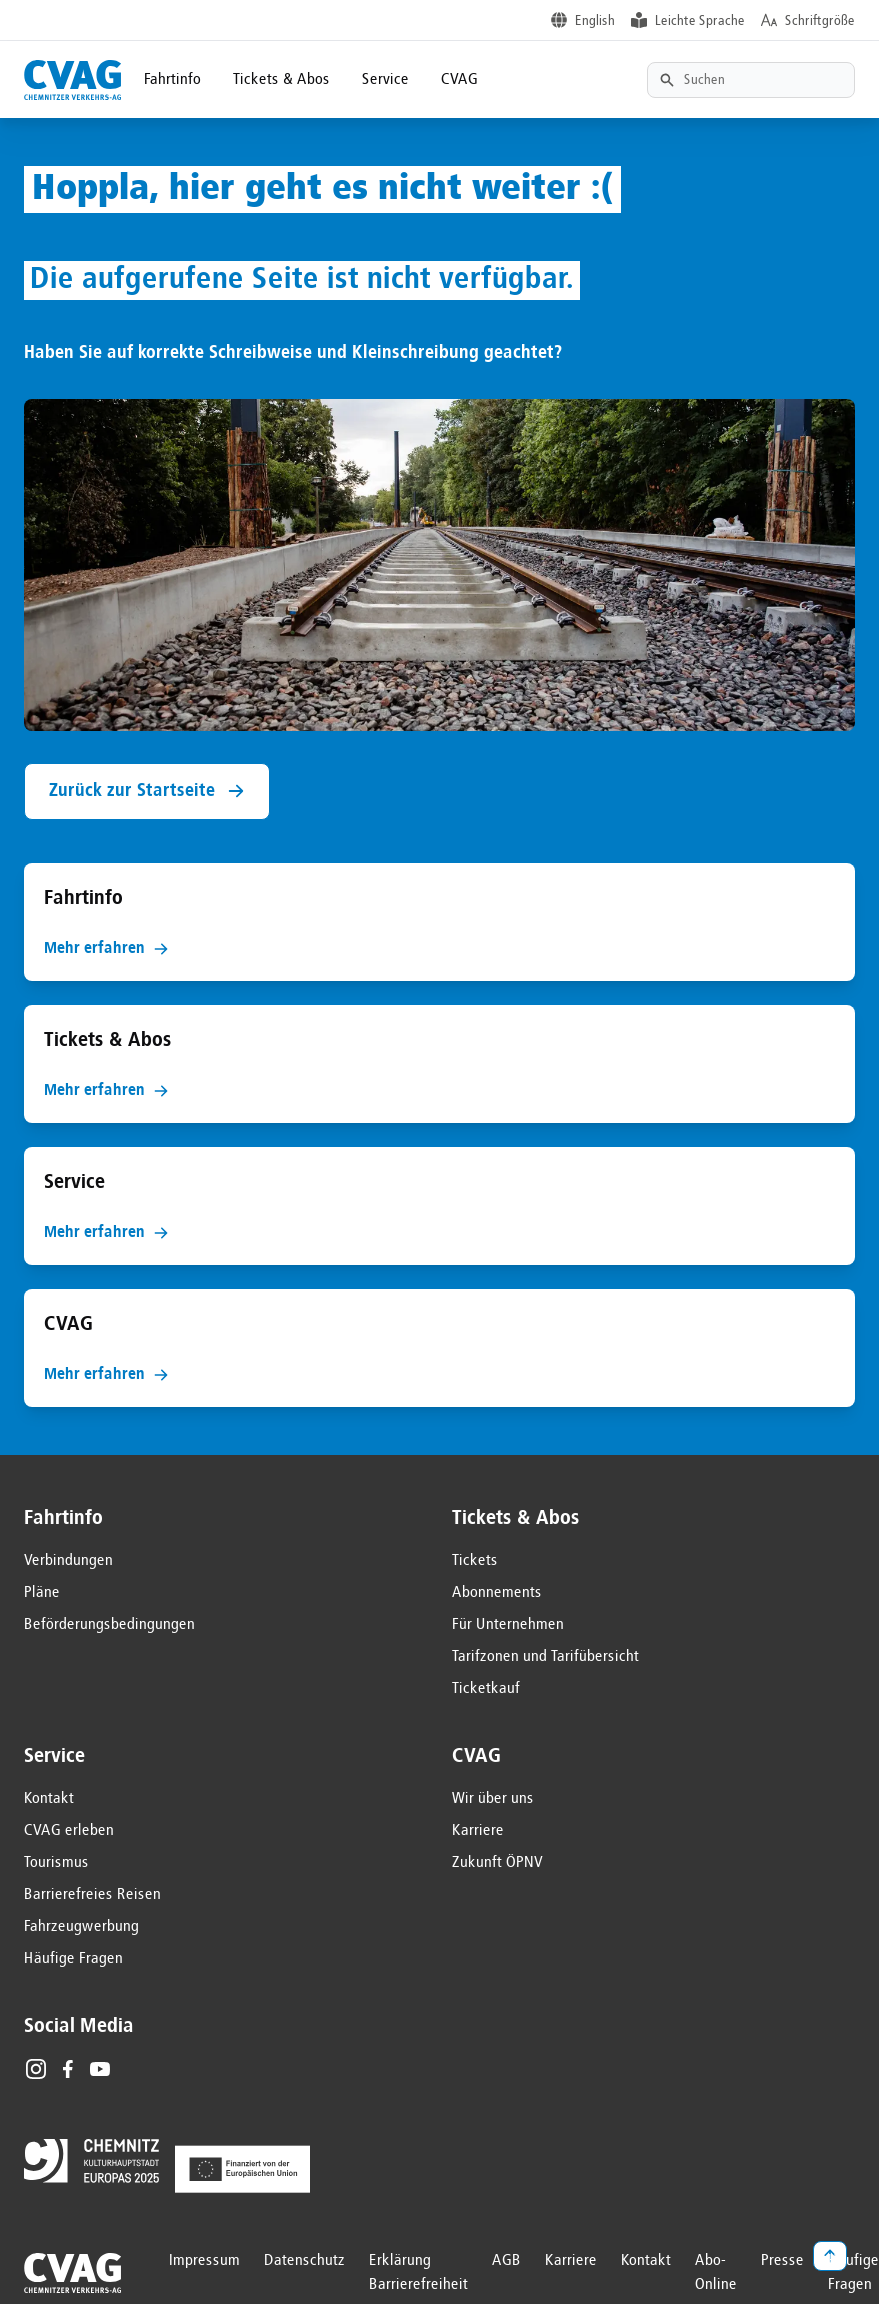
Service (385, 80)
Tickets (475, 1561)
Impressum (204, 2261)
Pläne (42, 1593)
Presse (782, 2261)
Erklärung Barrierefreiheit (418, 2273)
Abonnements (497, 1593)
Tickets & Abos (281, 80)
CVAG (459, 80)
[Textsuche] (751, 80)
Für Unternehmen (508, 1625)
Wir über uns (493, 1799)
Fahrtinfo (172, 80)
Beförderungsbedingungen (109, 1625)
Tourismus (56, 1863)
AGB (506, 2261)
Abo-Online (716, 2273)
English (595, 21)
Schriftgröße (820, 21)
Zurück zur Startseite (147, 791)
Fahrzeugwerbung (81, 1927)
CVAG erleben (69, 1831)
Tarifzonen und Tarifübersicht (545, 1657)
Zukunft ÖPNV (497, 1863)
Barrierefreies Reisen (92, 1895)
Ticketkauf (486, 1689)
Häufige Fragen (73, 1959)
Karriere (478, 1831)
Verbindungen (68, 1561)
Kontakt (49, 1799)
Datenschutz (304, 2261)
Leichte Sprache (700, 21)
